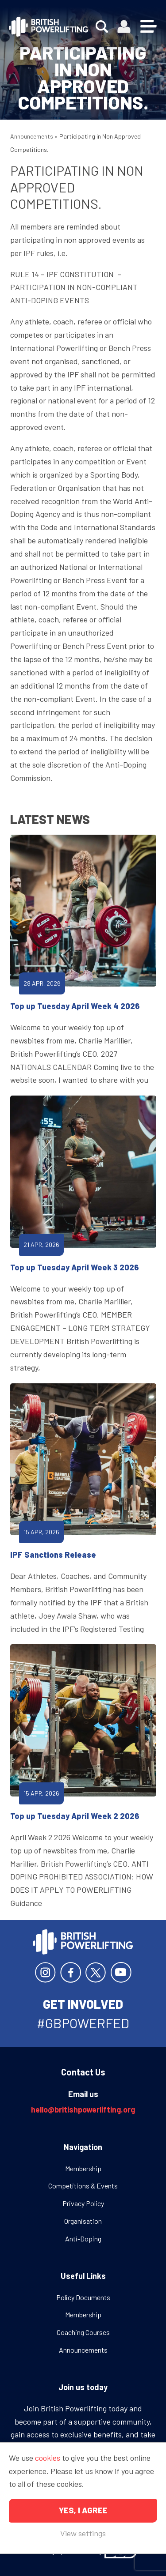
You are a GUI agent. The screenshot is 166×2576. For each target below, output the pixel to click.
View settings (83, 2533)
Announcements (31, 136)
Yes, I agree (83, 2510)
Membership (83, 2168)
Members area (124, 26)
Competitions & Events (83, 2185)
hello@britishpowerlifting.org (83, 2109)
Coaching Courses (83, 2332)
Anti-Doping (83, 2238)
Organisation (83, 2221)
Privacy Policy (83, 2203)
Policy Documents (83, 2297)
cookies (47, 2458)
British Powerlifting (49, 26)
